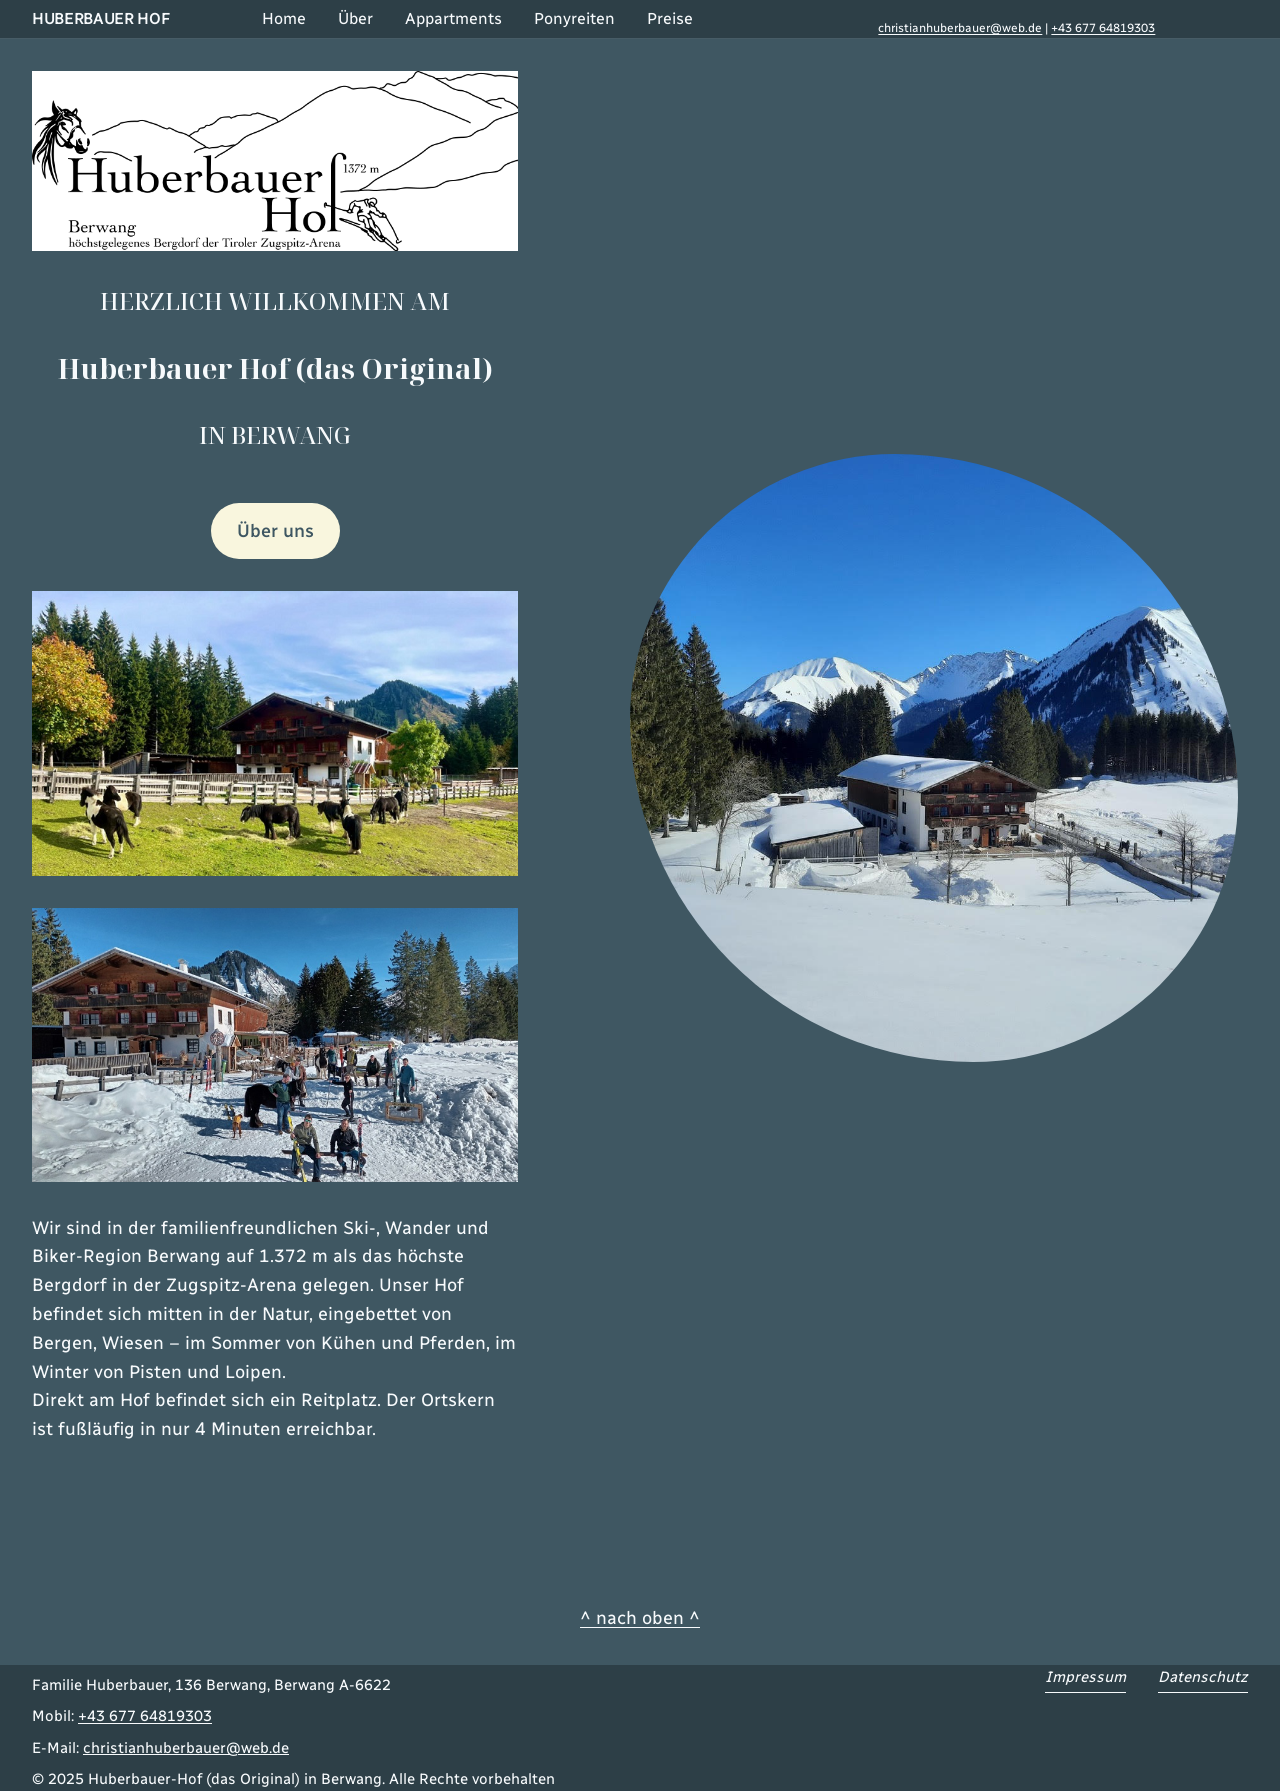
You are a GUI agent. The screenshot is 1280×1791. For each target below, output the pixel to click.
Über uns (275, 531)
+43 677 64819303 (1103, 28)
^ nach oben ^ (640, 1618)
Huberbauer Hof (101, 18)
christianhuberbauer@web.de (960, 28)
